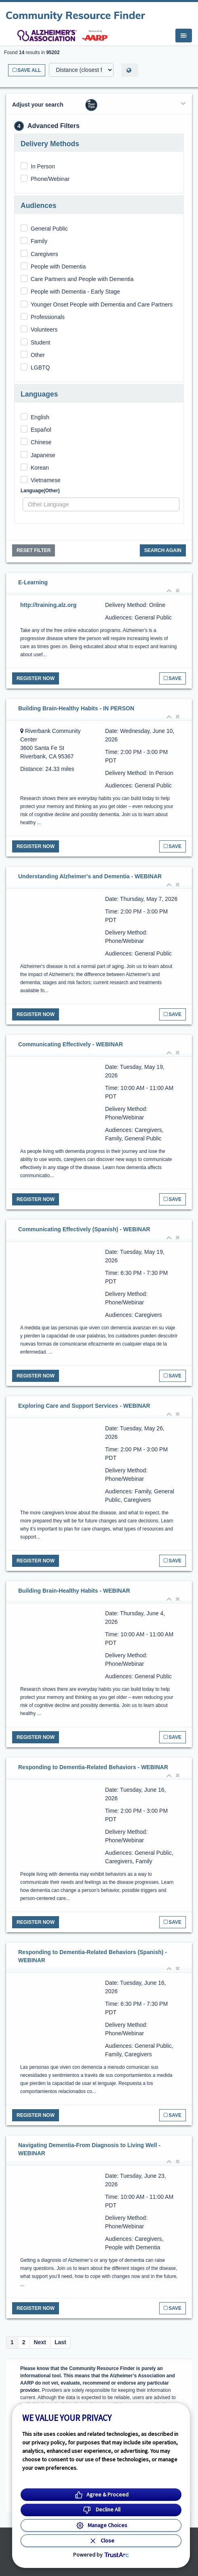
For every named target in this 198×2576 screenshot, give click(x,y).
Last (60, 2342)
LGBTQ (40, 367)
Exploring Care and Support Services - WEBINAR (84, 1405)
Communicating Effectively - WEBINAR (70, 1044)
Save (172, 678)
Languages (39, 394)
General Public (49, 228)
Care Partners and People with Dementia (82, 279)
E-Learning (33, 582)
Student (40, 342)
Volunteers (44, 329)
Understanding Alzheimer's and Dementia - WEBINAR (90, 876)
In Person (43, 166)
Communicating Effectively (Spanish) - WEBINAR (84, 1229)
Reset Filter (34, 550)
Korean (40, 467)
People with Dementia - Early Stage (75, 291)
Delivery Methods (50, 144)
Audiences (39, 206)
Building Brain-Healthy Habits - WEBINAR (74, 1590)
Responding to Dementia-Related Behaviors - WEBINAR (93, 1767)
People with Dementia (58, 266)
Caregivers (44, 254)
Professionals (48, 317)
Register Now (36, 678)
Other (38, 355)
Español (41, 429)
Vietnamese (46, 480)
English (40, 417)
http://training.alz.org (48, 605)
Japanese (43, 455)
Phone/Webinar (50, 179)
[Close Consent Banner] (101, 2540)
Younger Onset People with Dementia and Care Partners (102, 304)
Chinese (41, 442)
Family (39, 241)
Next (40, 2342)
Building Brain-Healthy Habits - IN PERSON (76, 708)
